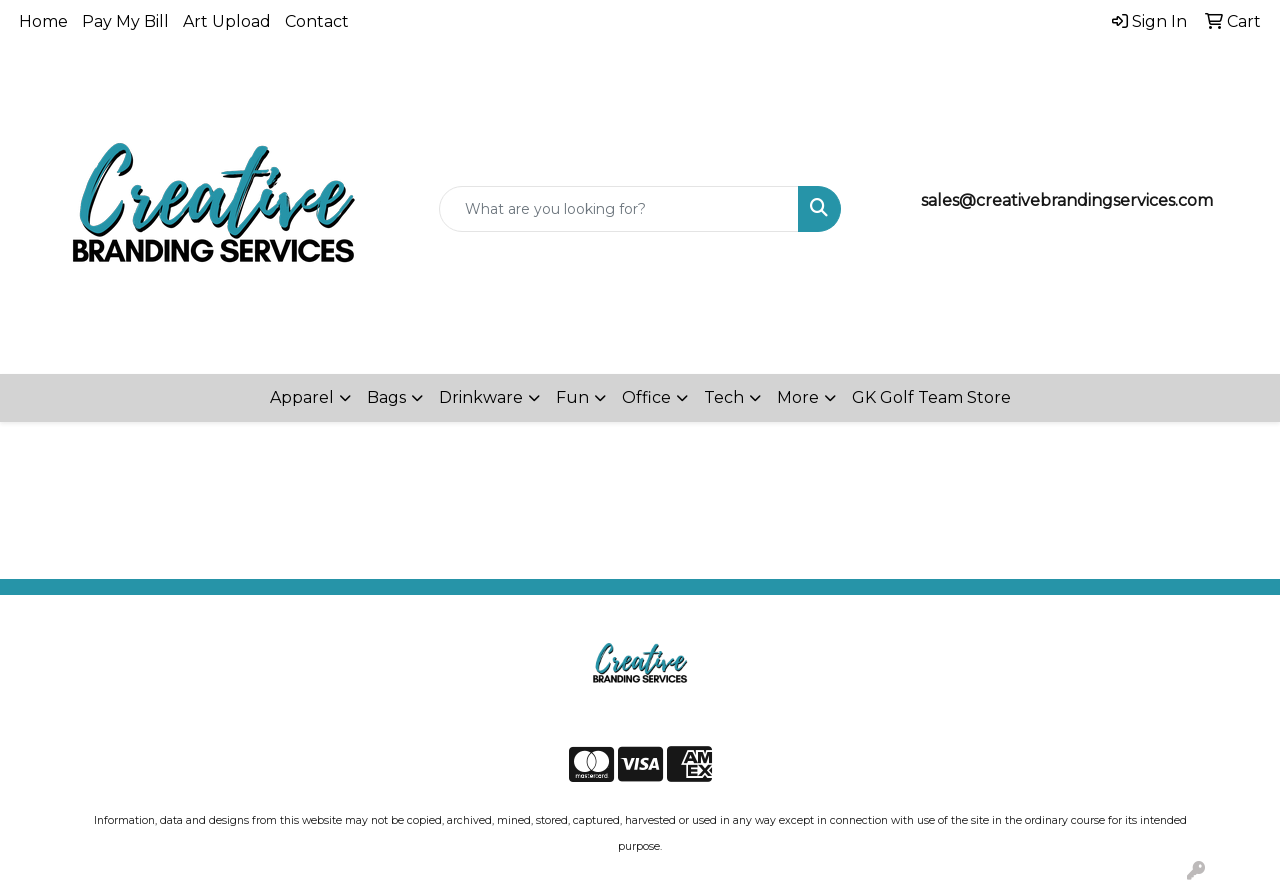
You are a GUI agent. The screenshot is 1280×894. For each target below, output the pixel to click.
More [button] (798, 397)
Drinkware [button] (481, 397)
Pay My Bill (125, 21)
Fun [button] (572, 397)
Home (43, 21)
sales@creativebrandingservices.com (1067, 200)
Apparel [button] (302, 397)
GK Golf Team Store (931, 397)
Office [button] (646, 397)
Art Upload (227, 21)
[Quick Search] (619, 209)
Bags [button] (386, 397)
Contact (317, 21)
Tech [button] (724, 397)
